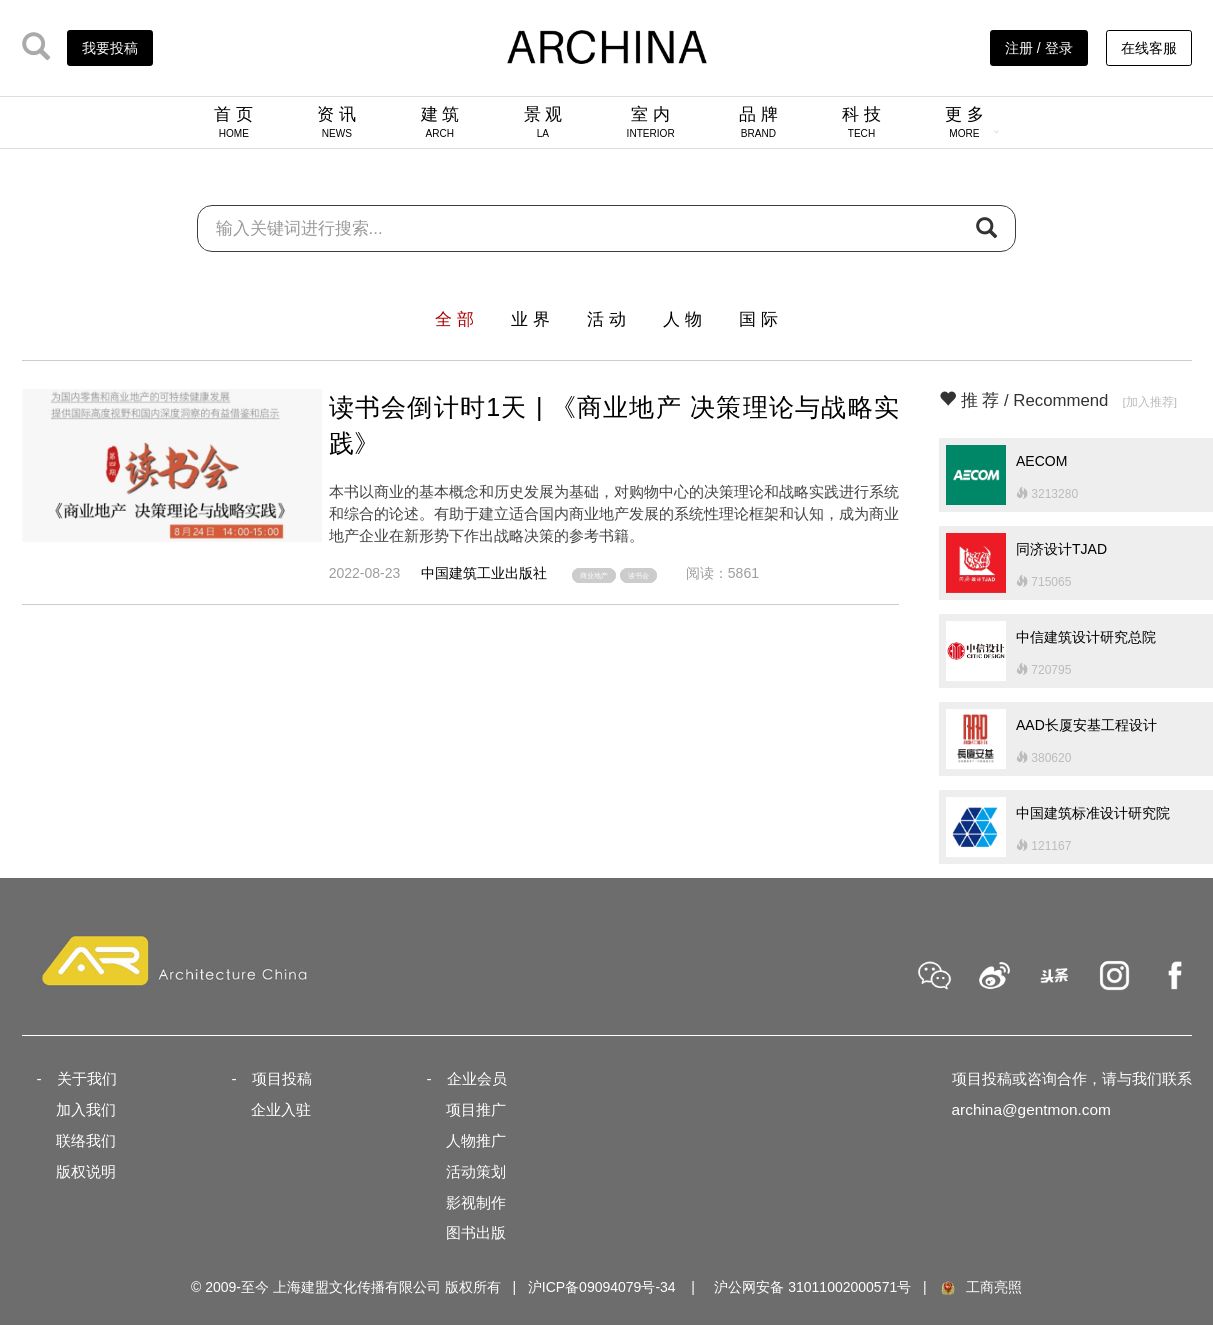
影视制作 (476, 1202)
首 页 (233, 122)
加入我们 (86, 1109)
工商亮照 (980, 1287)
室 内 (651, 122)
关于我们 (87, 1078)
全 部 (454, 319)
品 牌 (758, 122)
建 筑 (440, 122)
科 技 (861, 122)
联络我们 (86, 1140)
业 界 (530, 319)
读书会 (638, 575)
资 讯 (336, 122)
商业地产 (594, 575)
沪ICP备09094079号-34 (602, 1287)
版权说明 (86, 1171)
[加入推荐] (1149, 401)
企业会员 (477, 1078)
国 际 (758, 319)
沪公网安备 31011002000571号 (812, 1287)
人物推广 (476, 1140)
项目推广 (476, 1109)
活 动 (606, 319)
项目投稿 (282, 1078)
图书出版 (476, 1232)
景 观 (543, 122)
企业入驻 (281, 1109)
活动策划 (476, 1171)
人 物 (682, 319)
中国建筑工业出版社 (484, 573)
